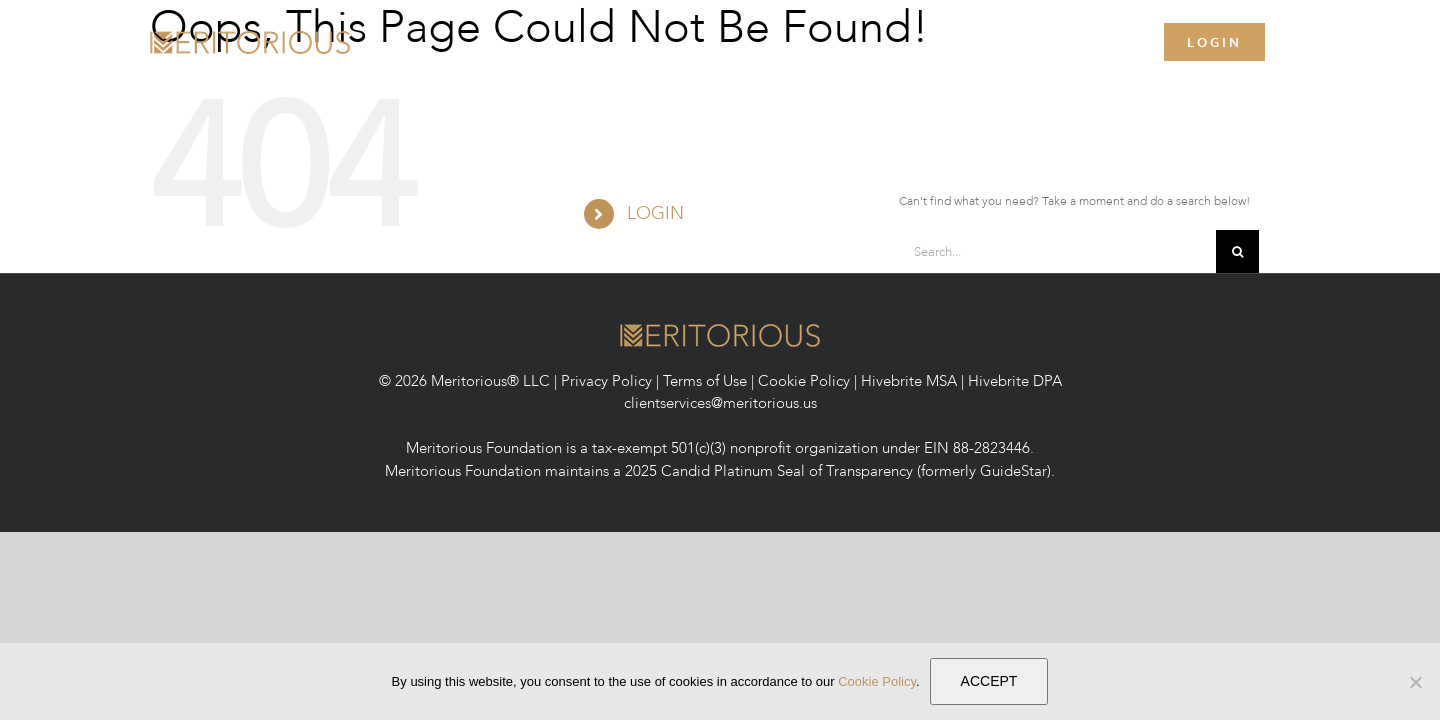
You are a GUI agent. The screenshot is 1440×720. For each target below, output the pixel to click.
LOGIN (655, 213)
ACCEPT (989, 681)
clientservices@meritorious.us (720, 403)
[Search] (1237, 251)
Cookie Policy (804, 381)
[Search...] (1057, 251)
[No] (1415, 682)
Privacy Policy (606, 381)
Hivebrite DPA (1015, 381)
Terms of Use (705, 381)
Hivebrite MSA (909, 381)
